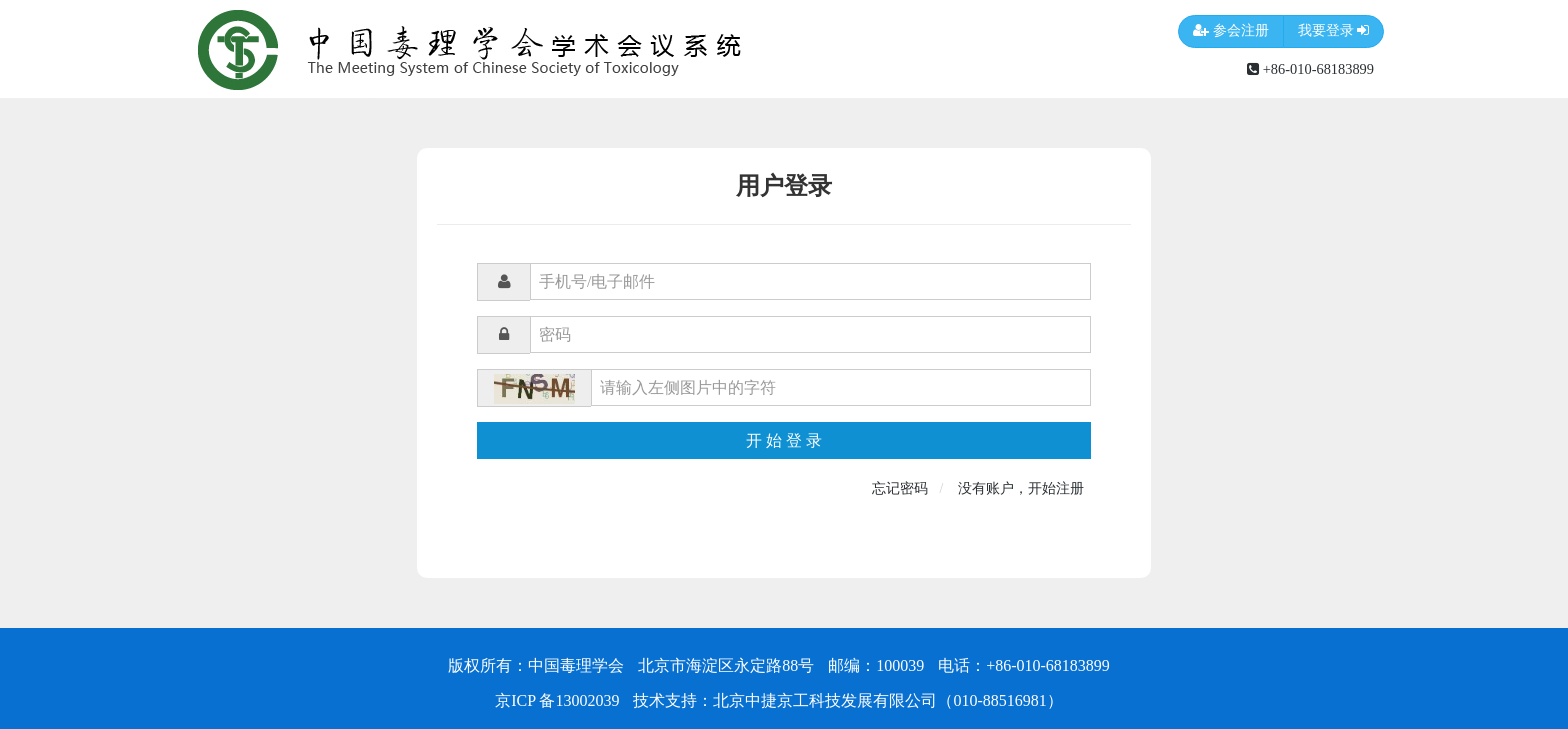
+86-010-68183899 (1310, 69)
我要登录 (1334, 31)
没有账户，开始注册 (1021, 488)
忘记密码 (900, 488)
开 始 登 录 (784, 440)
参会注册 (1231, 31)
